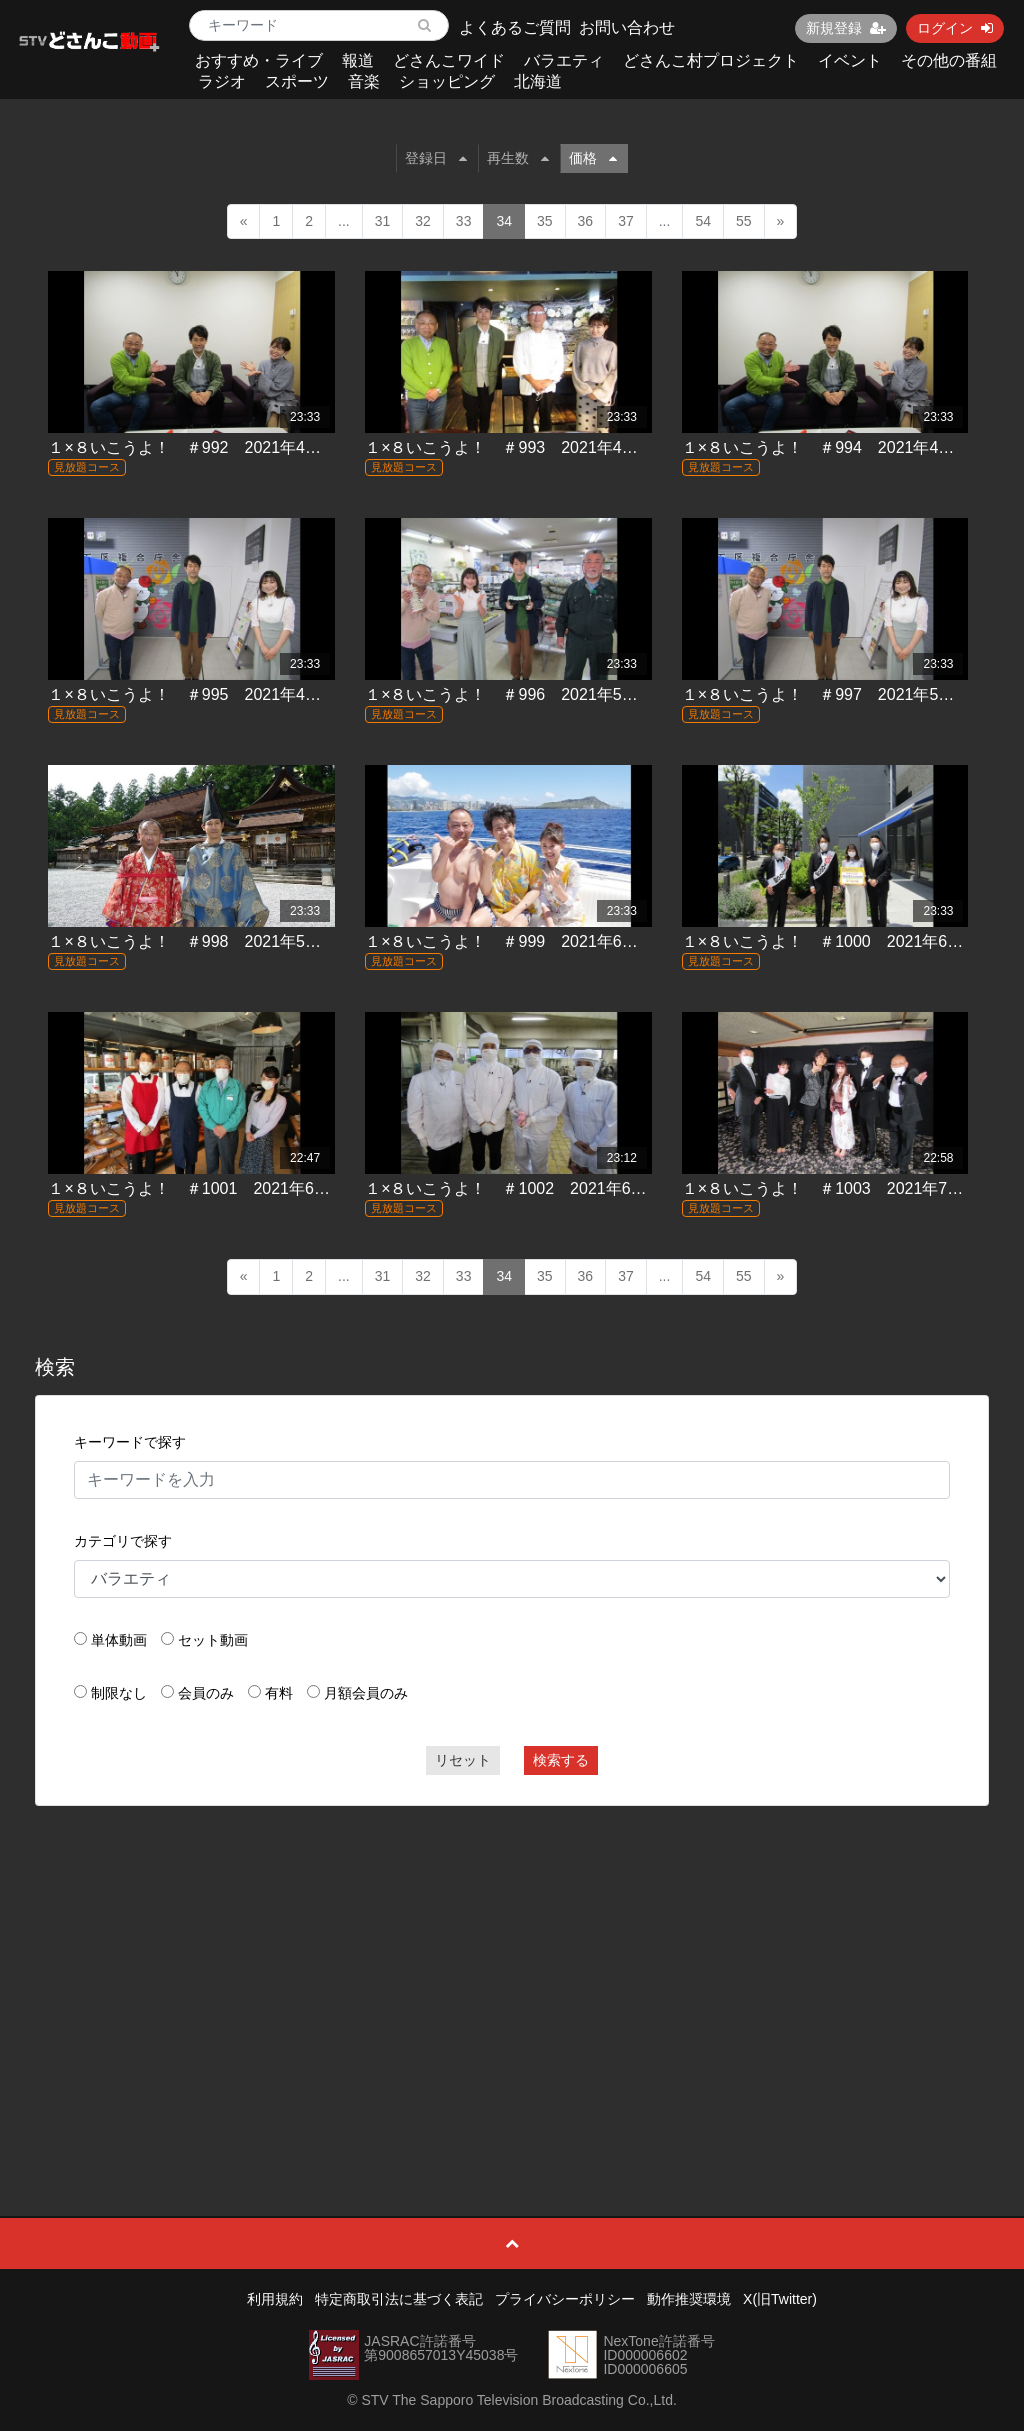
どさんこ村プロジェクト (711, 60)
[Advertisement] (512, 1966)
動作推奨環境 (689, 2299)
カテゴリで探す (123, 1541)
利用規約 (275, 2299)
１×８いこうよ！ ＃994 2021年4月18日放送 (851, 447)
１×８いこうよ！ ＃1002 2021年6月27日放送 (538, 1188)
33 (464, 221)
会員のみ (206, 1693)
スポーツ (297, 81)
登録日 (436, 158)
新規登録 (846, 28)
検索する (561, 1760)
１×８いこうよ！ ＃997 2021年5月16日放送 (851, 694)
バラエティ (564, 60)
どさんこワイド (449, 60)
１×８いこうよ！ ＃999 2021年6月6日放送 (529, 941)
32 (423, 221)
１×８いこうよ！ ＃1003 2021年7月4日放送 (851, 1188)
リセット (463, 1760)
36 (586, 221)
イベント (850, 60)
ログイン (955, 28)
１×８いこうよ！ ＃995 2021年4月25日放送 (217, 694)
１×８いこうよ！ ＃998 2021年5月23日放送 (217, 941)
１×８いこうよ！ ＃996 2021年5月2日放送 (529, 694)
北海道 (538, 81)
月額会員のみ (366, 1693)
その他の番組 (949, 60)
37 (626, 221)
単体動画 (119, 1640)
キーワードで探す (130, 1442)
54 (703, 221)
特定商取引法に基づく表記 (399, 2299)
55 (744, 221)
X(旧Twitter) (780, 2299)
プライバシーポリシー (565, 2299)
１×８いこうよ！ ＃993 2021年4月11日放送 (534, 447)
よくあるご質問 (515, 27)
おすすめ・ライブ (259, 60)
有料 (279, 1693)
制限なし (119, 1693)
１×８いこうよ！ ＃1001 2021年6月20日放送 (221, 1188)
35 (545, 221)
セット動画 (213, 1640)
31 (383, 221)
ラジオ (222, 81)
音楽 (364, 81)
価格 (593, 158)
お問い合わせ (627, 27)
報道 (358, 60)
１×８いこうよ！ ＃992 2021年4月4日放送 (212, 447)
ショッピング (447, 81)
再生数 (518, 158)
